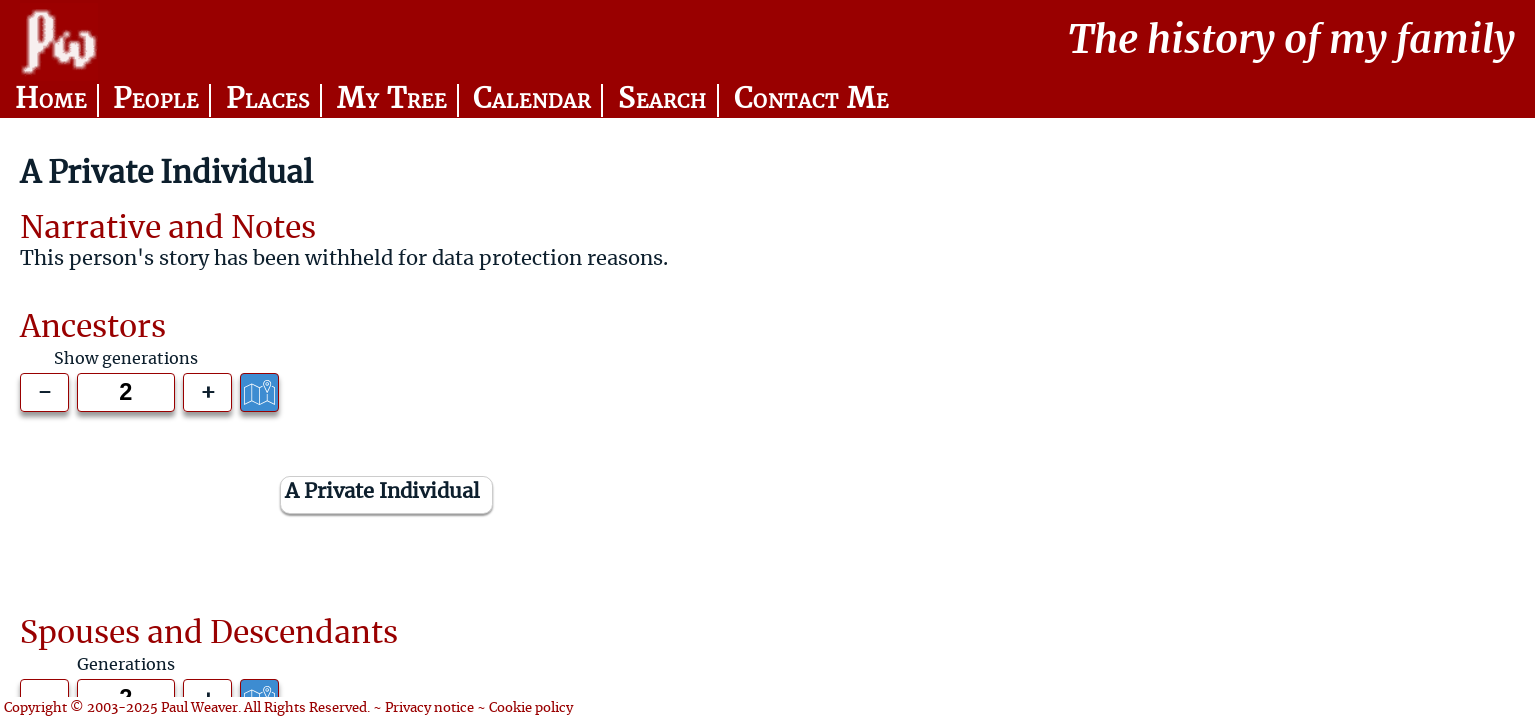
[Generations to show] (126, 392)
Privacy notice (429, 708)
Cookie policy (531, 708)
